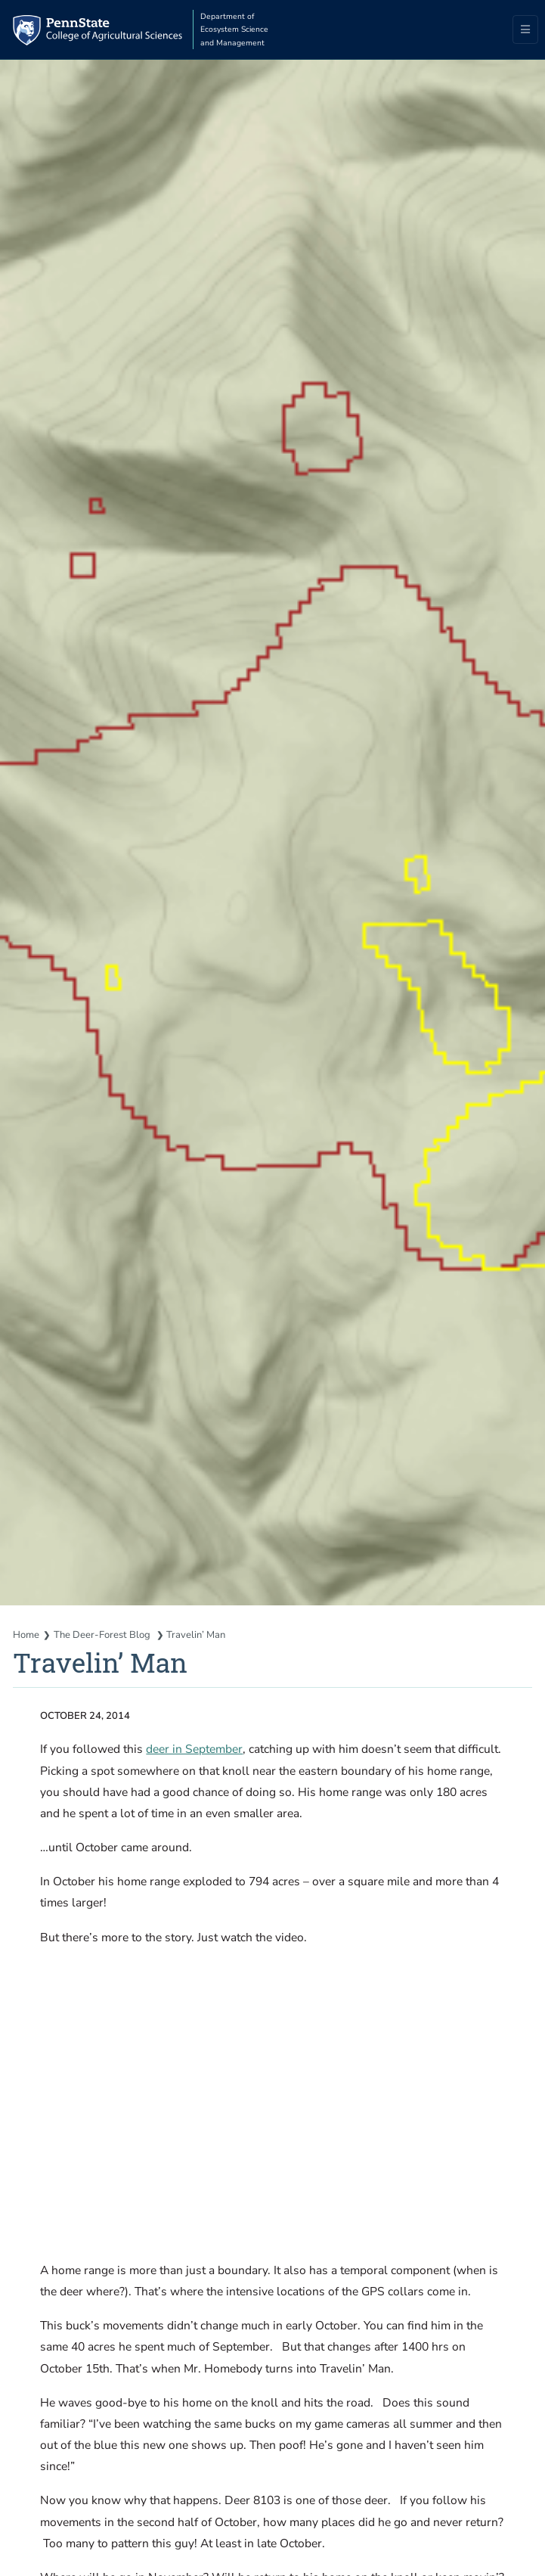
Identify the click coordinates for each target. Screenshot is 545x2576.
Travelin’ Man (195, 1635)
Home (26, 1635)
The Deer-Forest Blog (103, 1635)
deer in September (194, 1749)
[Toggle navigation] (525, 29)
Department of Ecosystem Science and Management (234, 29)
